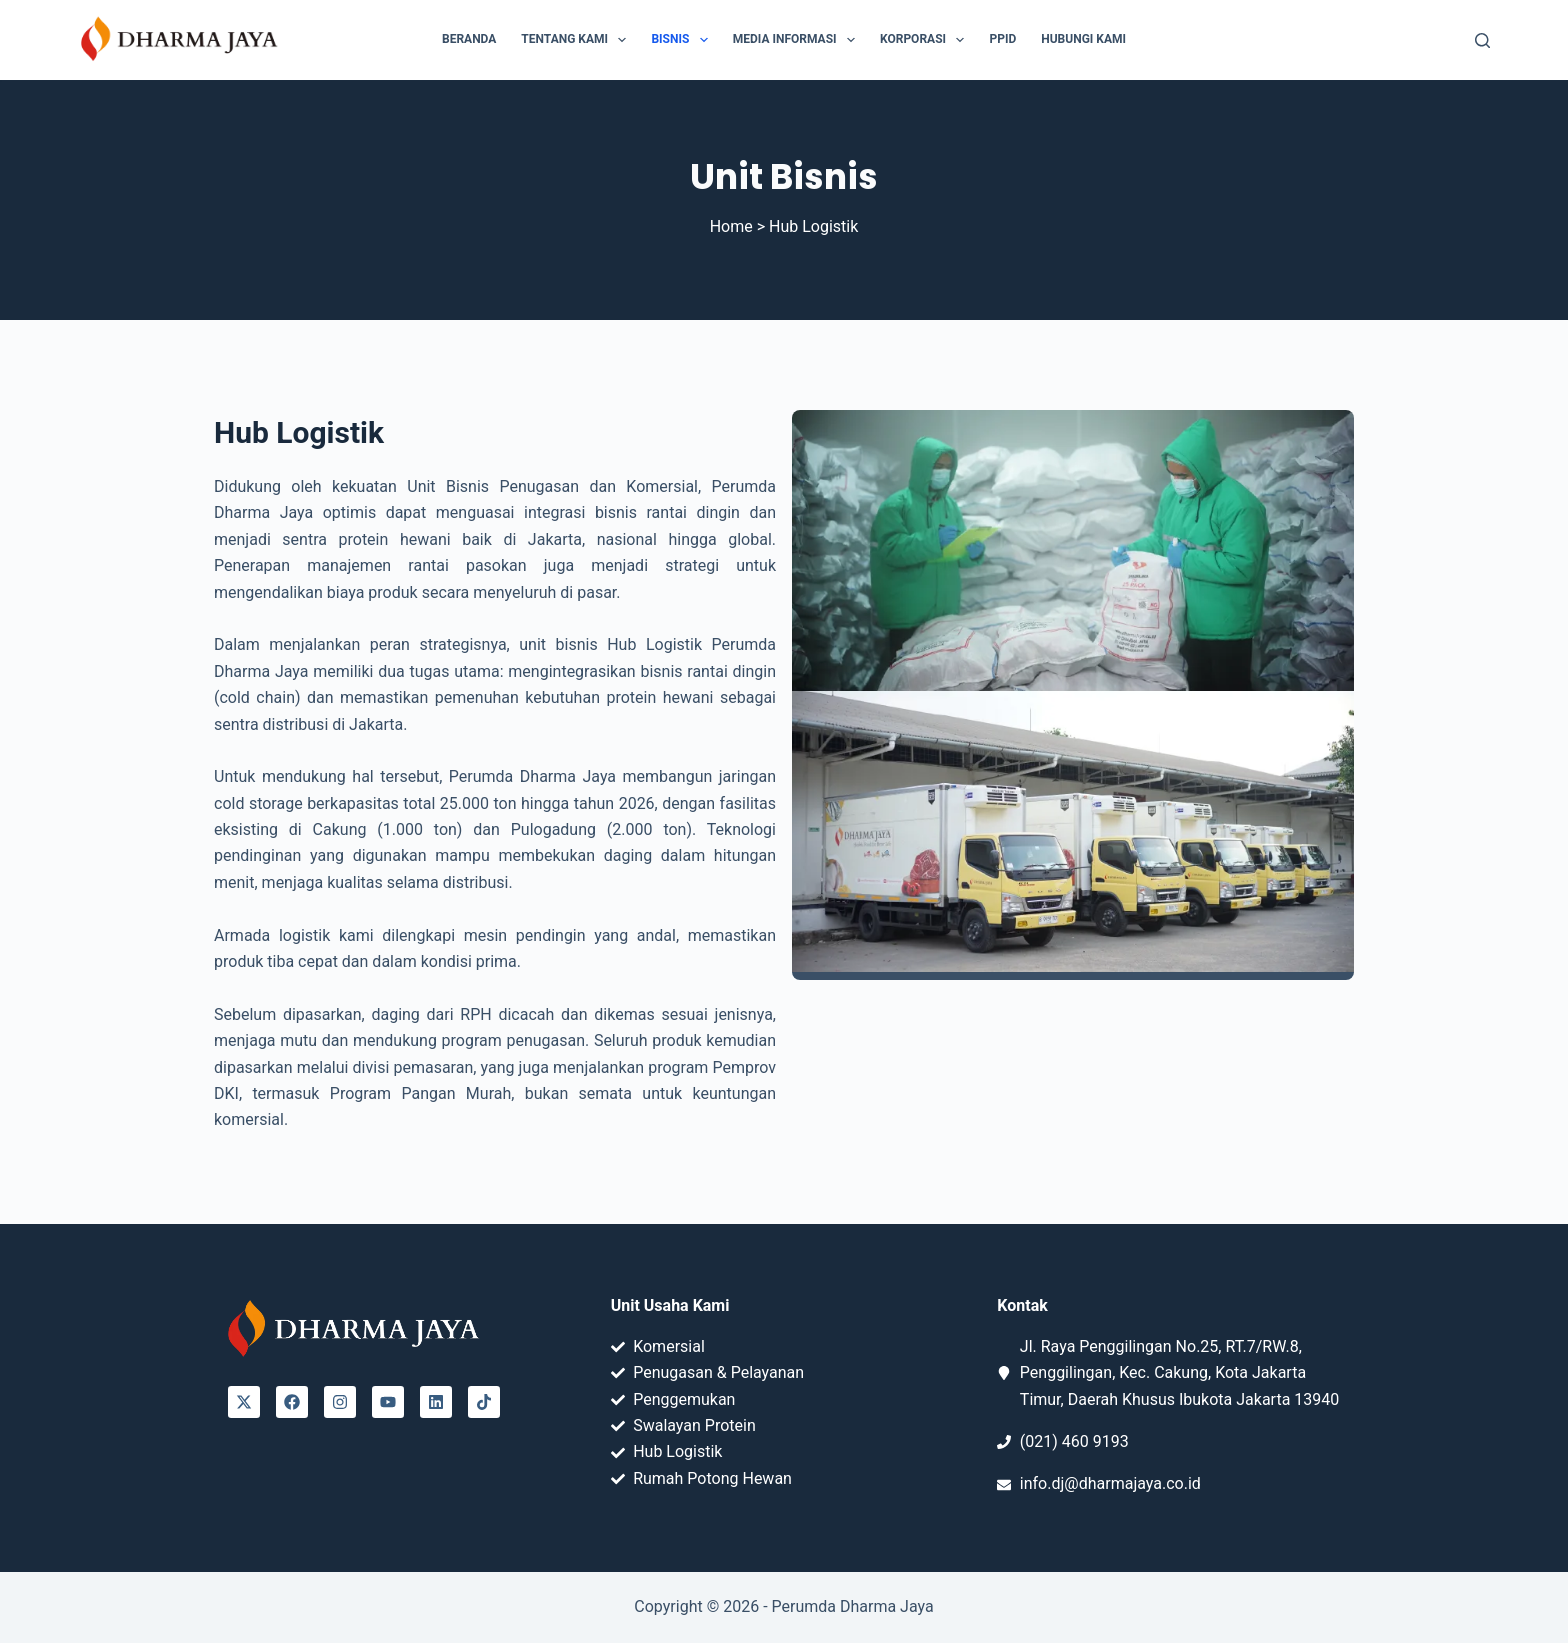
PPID (1002, 39)
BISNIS (683, 40)
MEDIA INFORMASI (798, 40)
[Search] (1482, 40)
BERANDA (469, 39)
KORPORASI (926, 40)
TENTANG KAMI (577, 40)
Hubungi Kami (1083, 39)
